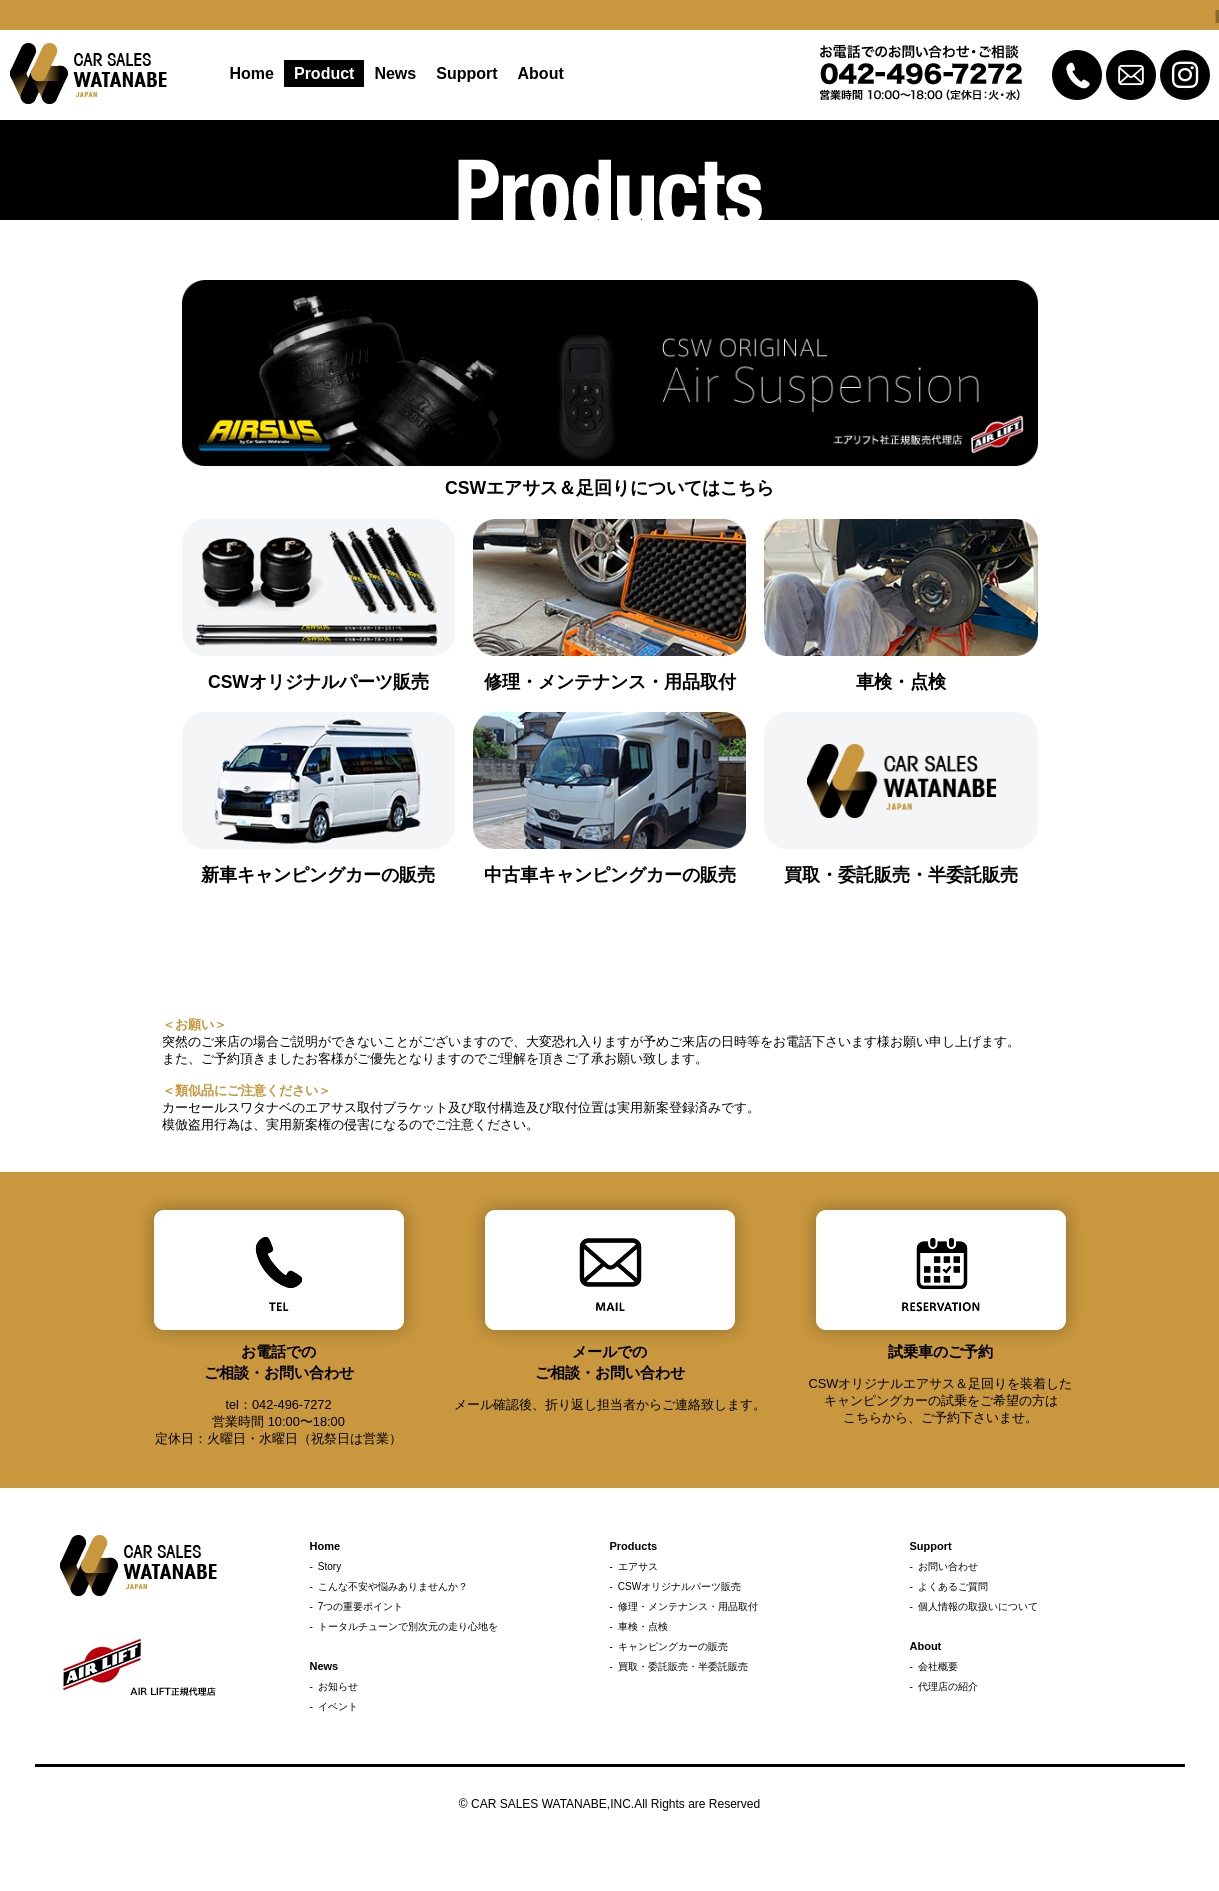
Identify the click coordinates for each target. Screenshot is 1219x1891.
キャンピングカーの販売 (673, 1646)
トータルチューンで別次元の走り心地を (408, 1626)
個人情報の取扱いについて (978, 1606)
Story (329, 1566)
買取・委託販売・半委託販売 (901, 875)
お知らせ (338, 1686)
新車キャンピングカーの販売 (318, 875)
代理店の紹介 (948, 1686)
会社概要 (938, 1666)
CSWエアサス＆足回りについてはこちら (609, 488)
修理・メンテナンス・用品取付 (610, 682)
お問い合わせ (948, 1566)
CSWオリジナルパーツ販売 (318, 682)
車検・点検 (901, 682)
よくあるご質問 (953, 1586)
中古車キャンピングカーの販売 (610, 875)
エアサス (638, 1566)
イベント (338, 1706)
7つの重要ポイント (361, 1606)
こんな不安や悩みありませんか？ (393, 1586)
